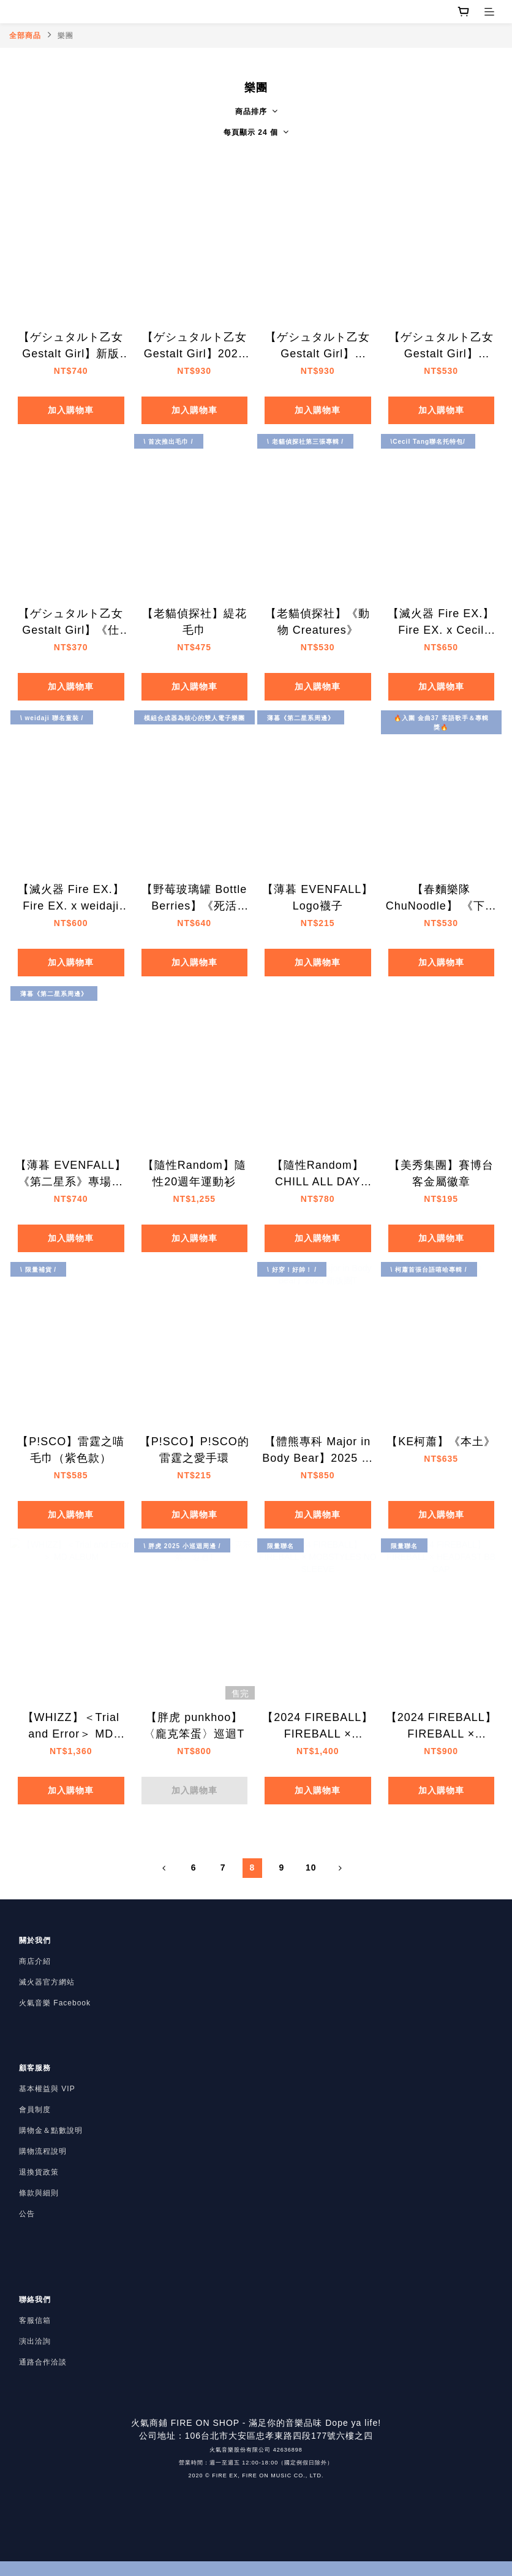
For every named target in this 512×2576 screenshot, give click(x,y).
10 (311, 1867)
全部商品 (25, 35)
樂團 (65, 35)
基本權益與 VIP (47, 2088)
